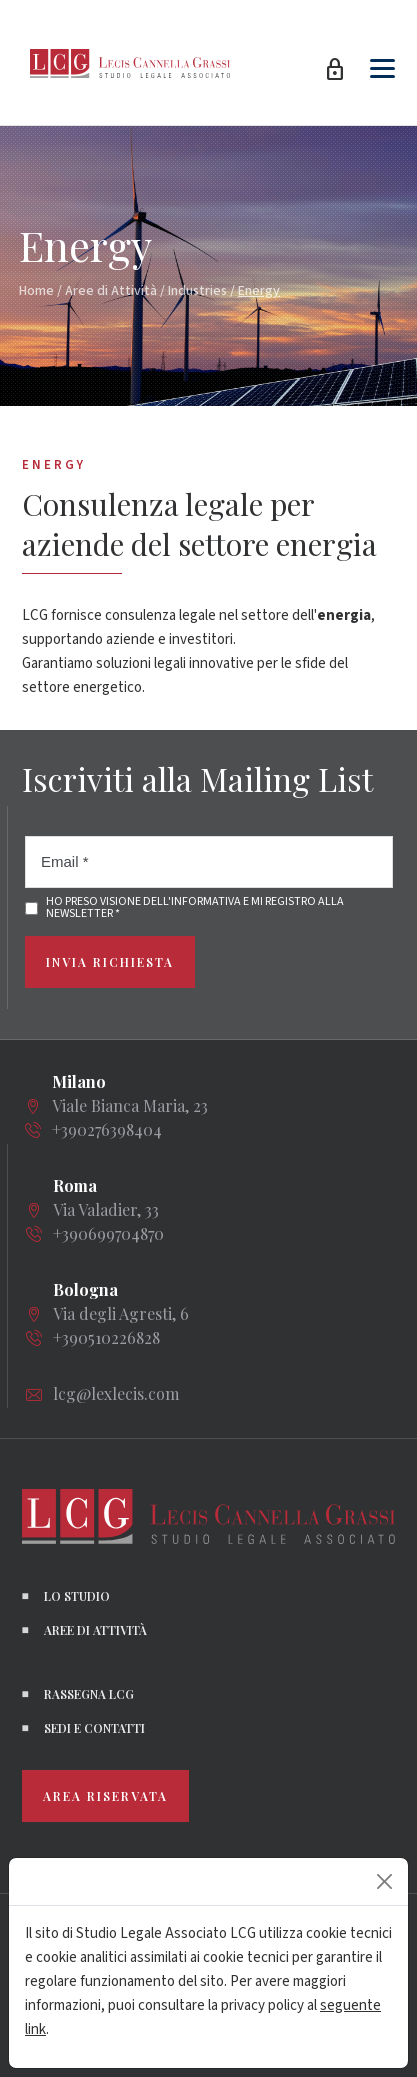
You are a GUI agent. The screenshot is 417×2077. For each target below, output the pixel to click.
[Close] (384, 1881)
